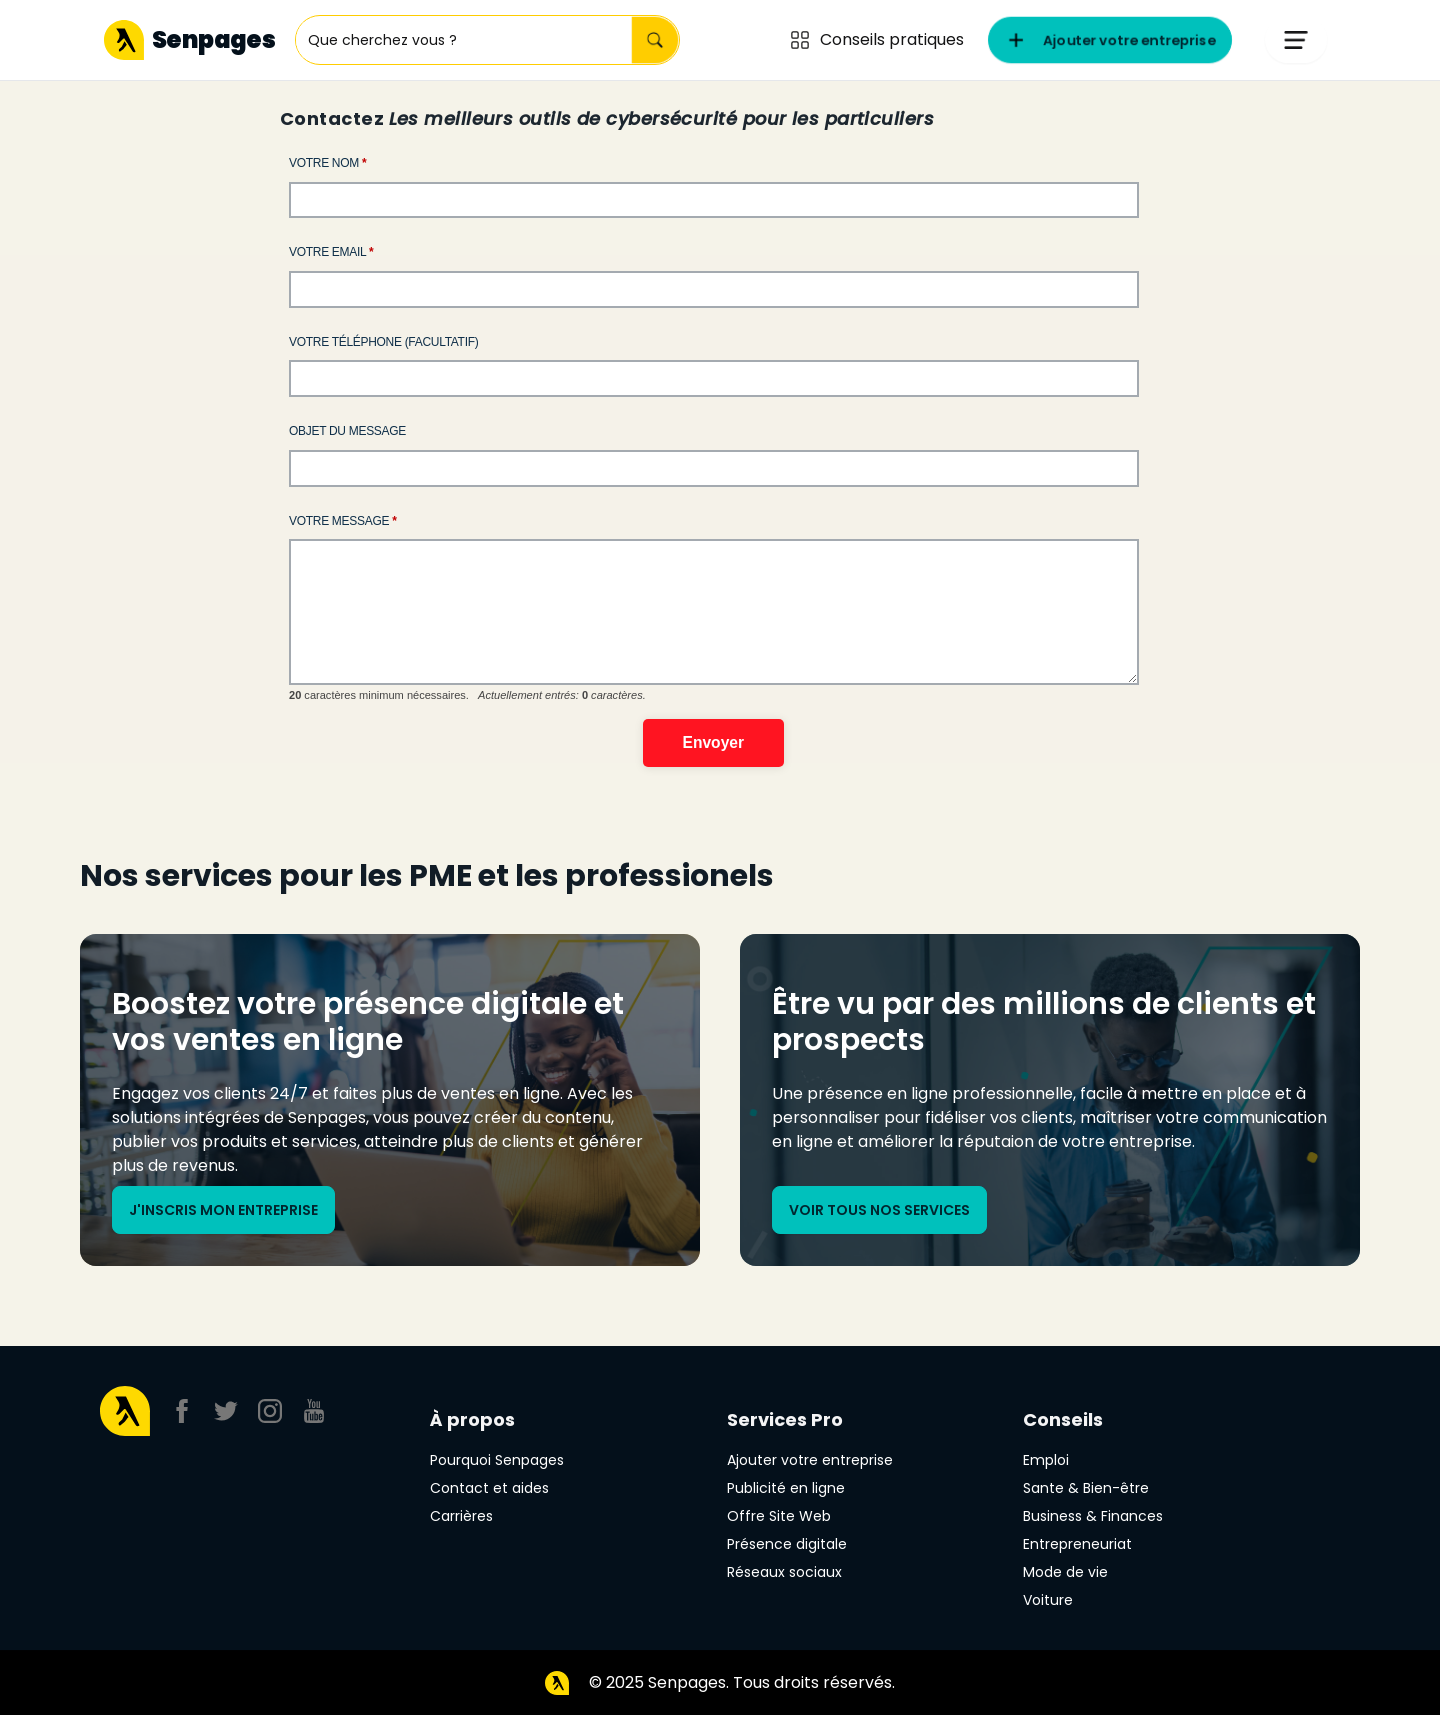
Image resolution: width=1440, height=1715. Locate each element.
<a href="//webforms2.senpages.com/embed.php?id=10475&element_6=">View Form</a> (720, 481)
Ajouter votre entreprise (810, 1460)
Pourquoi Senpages (497, 1460)
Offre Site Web (779, 1516)
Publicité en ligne (786, 1488)
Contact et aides (489, 1488)
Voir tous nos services (879, 1210)
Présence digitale (787, 1544)
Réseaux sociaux (784, 1572)
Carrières (461, 1516)
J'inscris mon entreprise (223, 1210)
